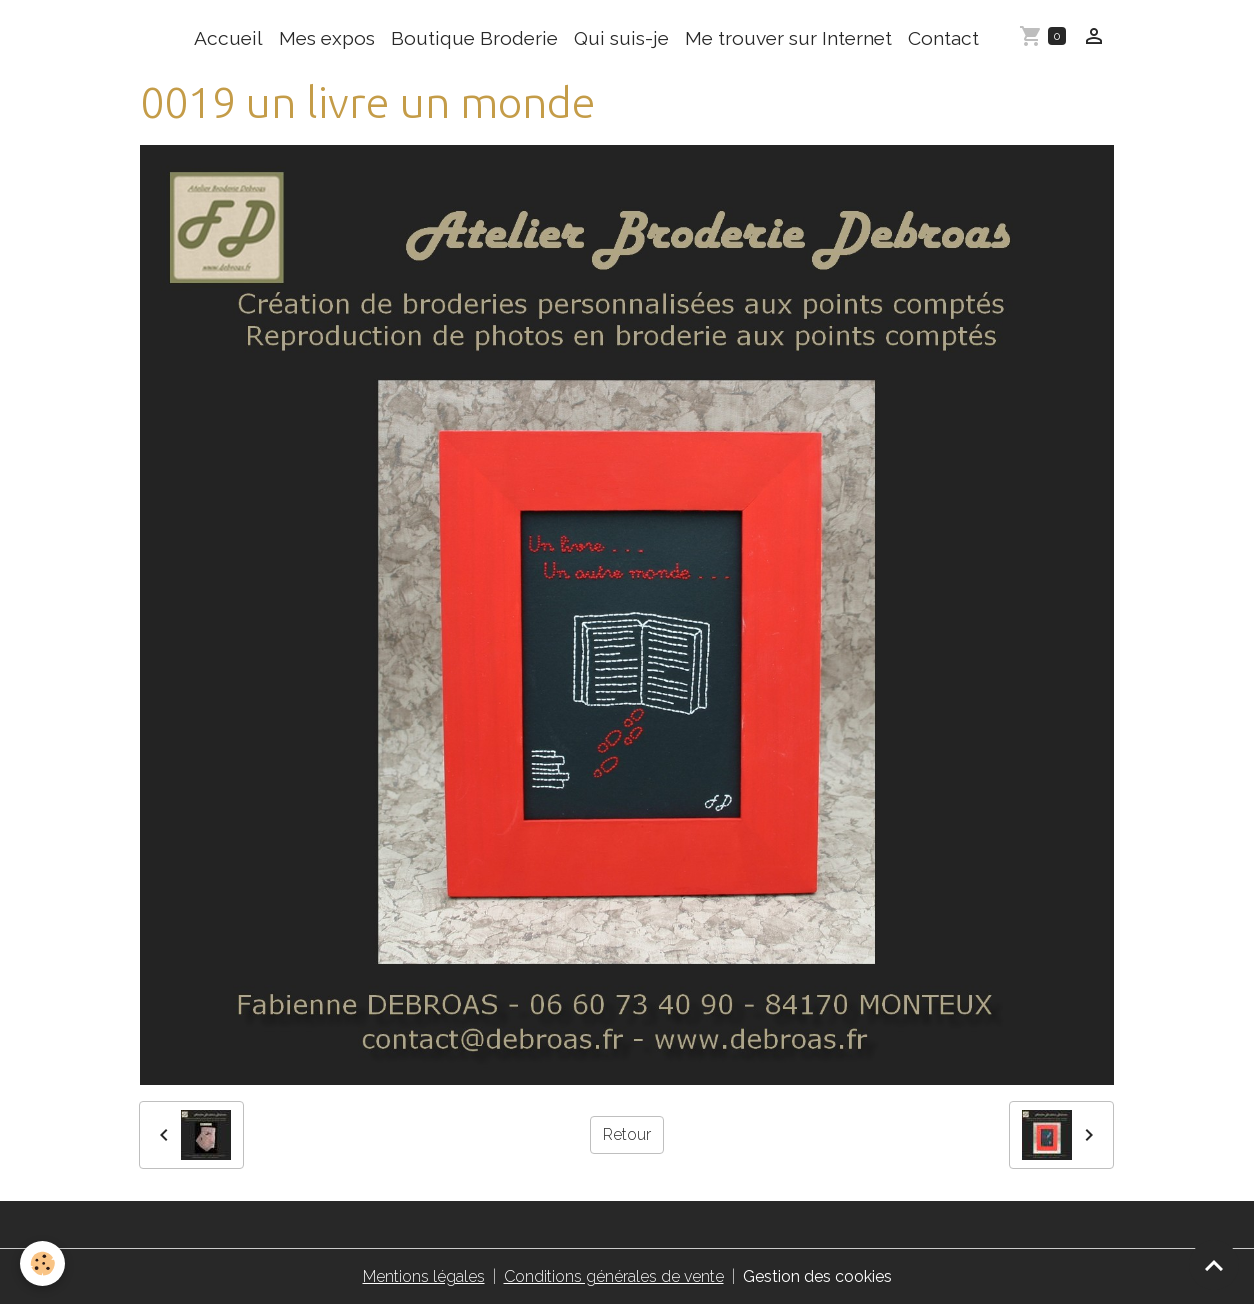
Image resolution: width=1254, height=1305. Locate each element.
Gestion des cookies (817, 1276)
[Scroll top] (1214, 1265)
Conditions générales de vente (614, 1276)
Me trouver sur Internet (788, 38)
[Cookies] (42, 1263)
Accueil (228, 38)
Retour (627, 1134)
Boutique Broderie (474, 38)
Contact (943, 38)
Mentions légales (424, 1276)
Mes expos (327, 38)
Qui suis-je (621, 38)
